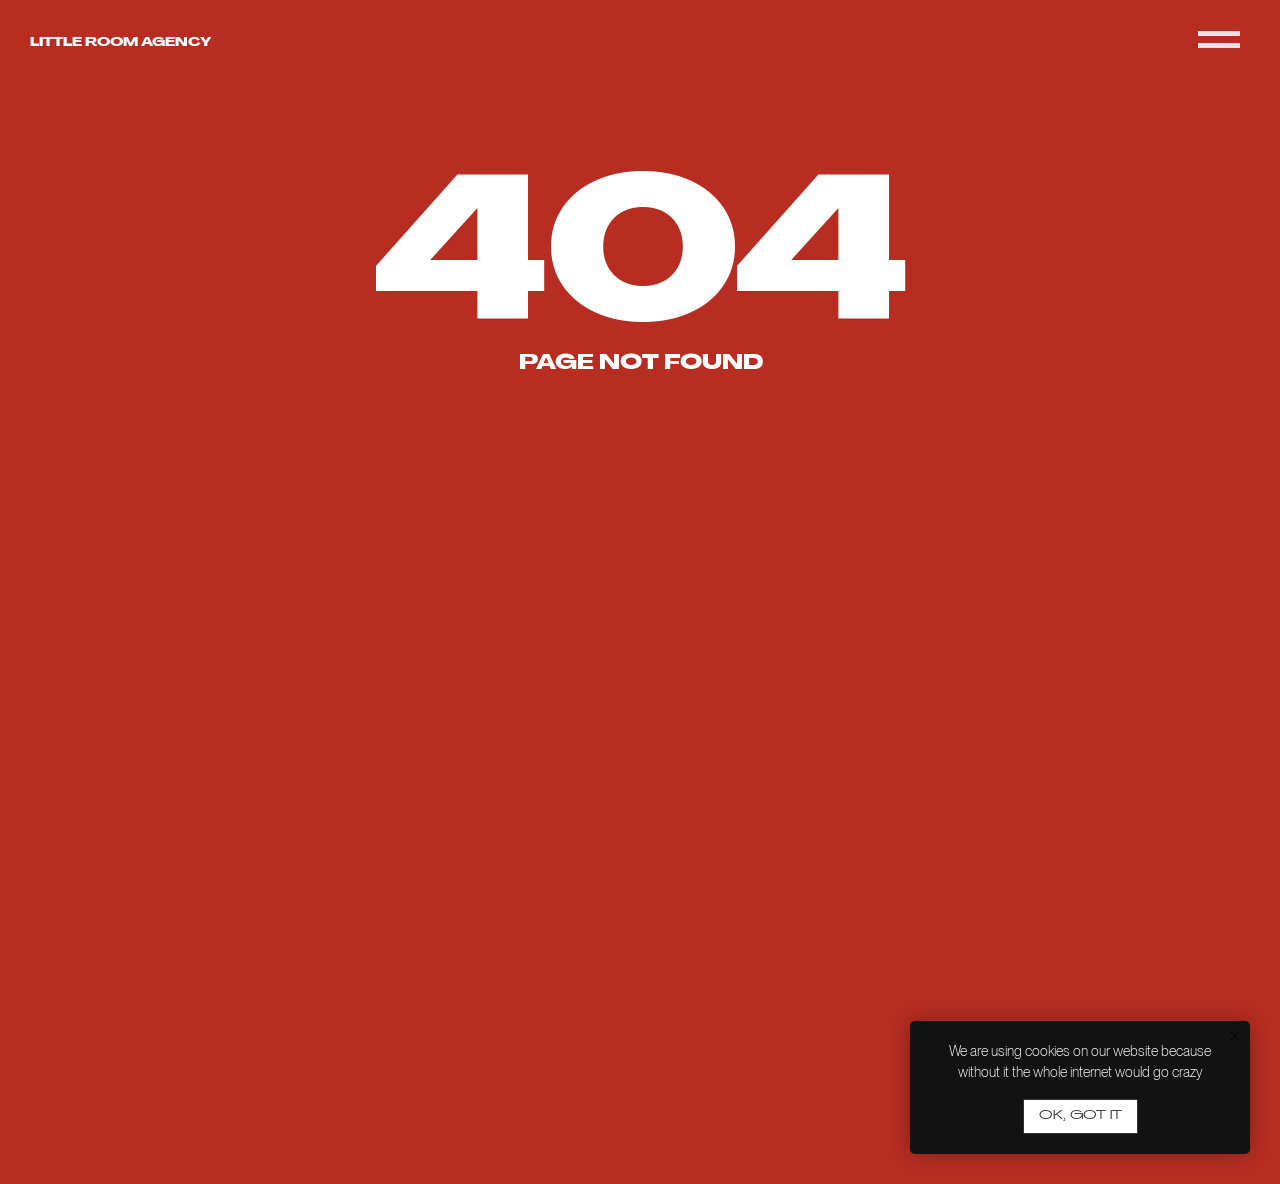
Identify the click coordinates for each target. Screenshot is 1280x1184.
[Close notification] (1235, 1036)
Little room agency (120, 43)
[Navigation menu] (1219, 40)
